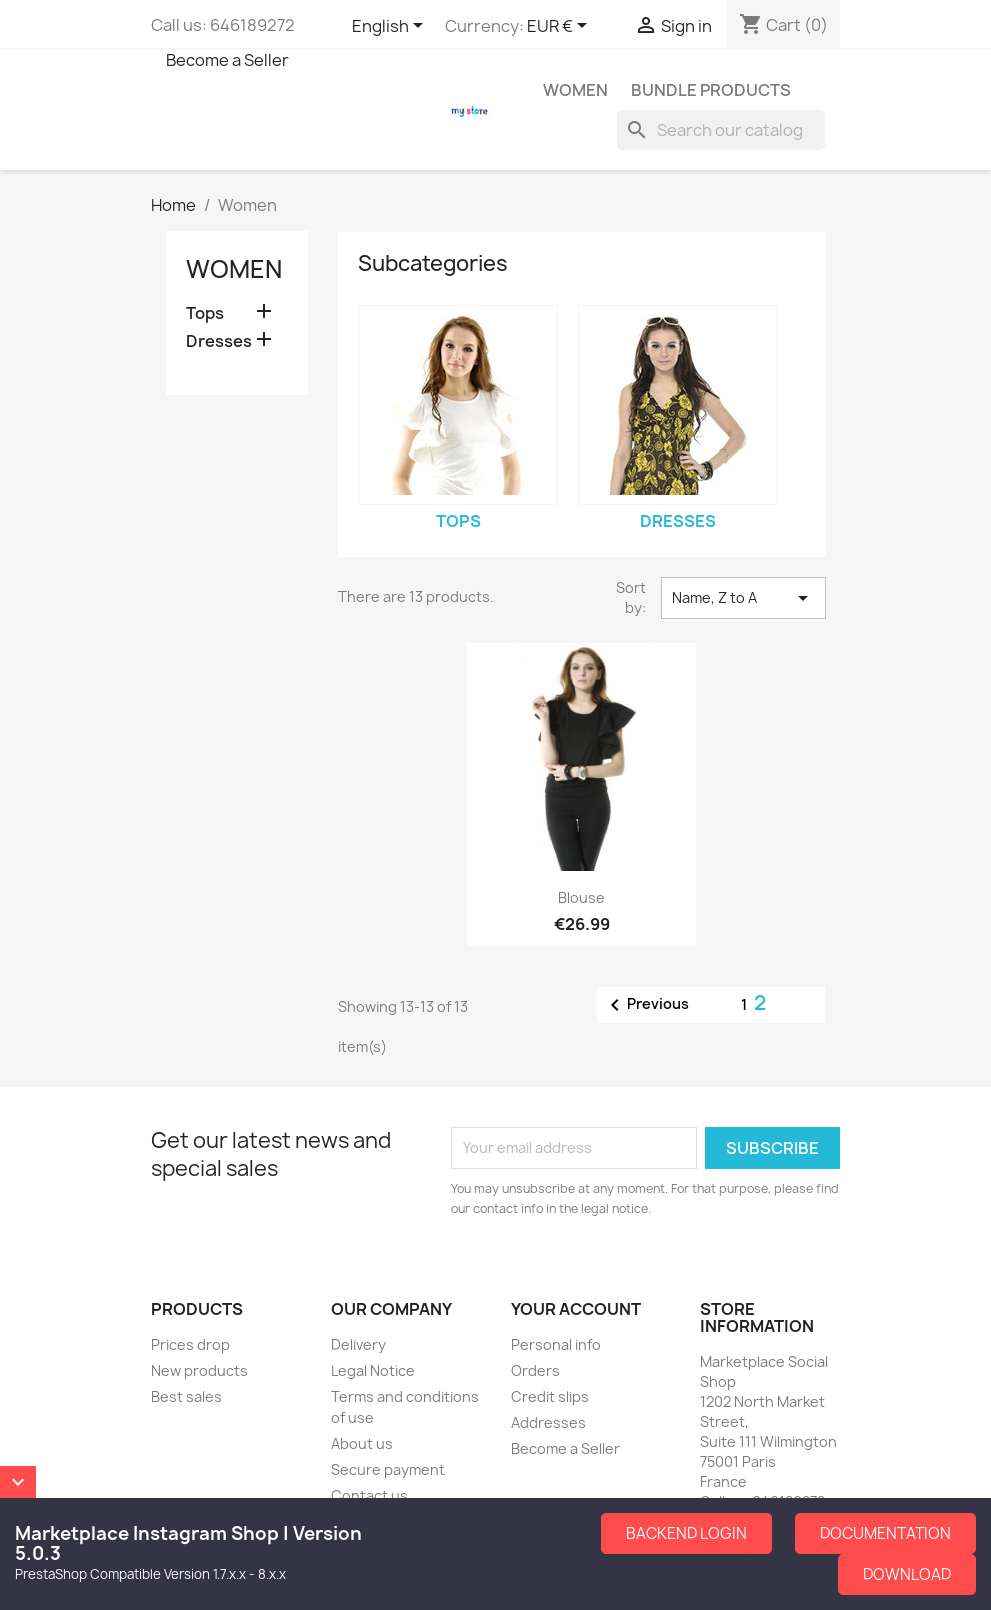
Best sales (186, 1396)
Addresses (548, 1422)
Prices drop (190, 1344)
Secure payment (388, 1469)
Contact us (369, 1495)
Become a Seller (227, 60)
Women (575, 90)
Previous (646, 1005)
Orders (535, 1370)
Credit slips (550, 1396)
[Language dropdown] (391, 27)
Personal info (556, 1344)
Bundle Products (711, 90)
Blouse (581, 897)
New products (199, 1370)
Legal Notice (373, 1370)
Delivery (358, 1344)
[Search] (721, 130)
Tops (205, 313)
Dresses (219, 341)
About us (362, 1443)
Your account (576, 1309)
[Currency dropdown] (560, 27)
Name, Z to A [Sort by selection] (743, 598)
